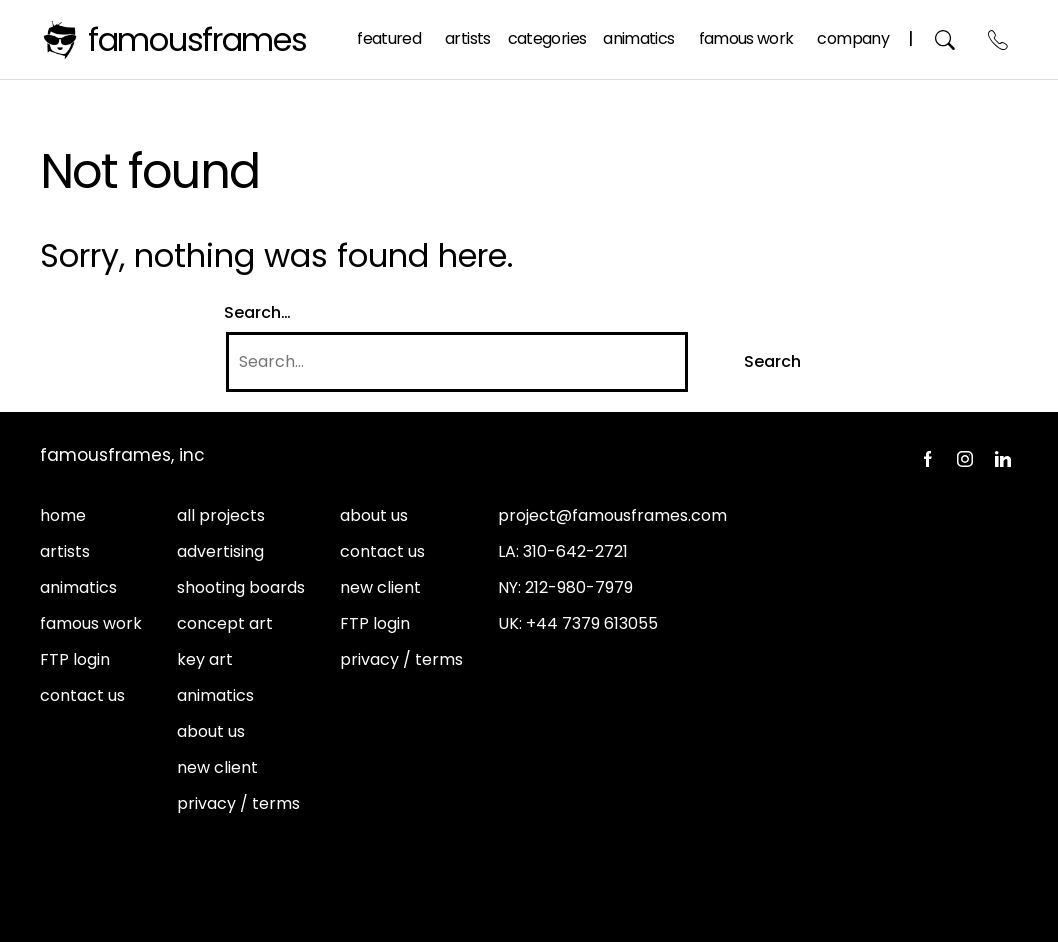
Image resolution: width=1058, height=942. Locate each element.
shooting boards (241, 587)
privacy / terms (238, 803)
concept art (225, 623)
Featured (389, 38)
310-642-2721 (575, 551)
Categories (547, 38)
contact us (82, 695)
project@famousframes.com (612, 515)
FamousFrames (197, 39)
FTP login (75, 659)
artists (65, 551)
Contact (998, 39)
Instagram (965, 459)
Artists (468, 38)
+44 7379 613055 (592, 623)
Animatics (638, 38)
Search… (257, 312)
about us (211, 731)
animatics (78, 587)
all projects (221, 515)
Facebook (927, 459)
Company (853, 38)
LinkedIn (1003, 459)
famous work (91, 623)
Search (945, 39)
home (63, 515)
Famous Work (746, 38)
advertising (220, 551)
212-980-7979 (579, 587)
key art (205, 659)
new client (217, 767)
